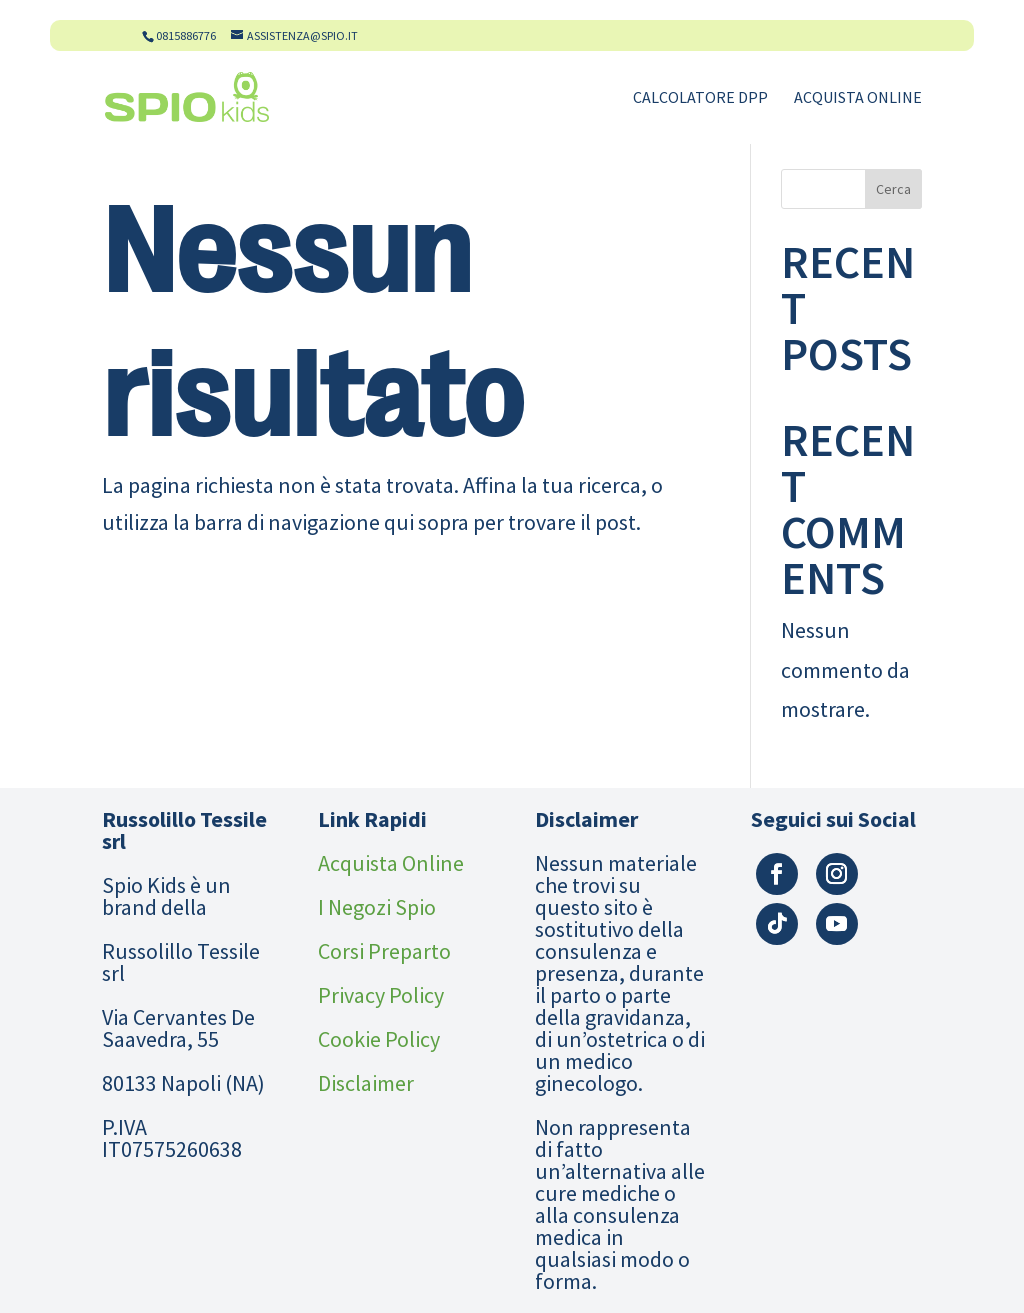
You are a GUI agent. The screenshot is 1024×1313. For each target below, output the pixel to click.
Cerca (893, 189)
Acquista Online (858, 98)
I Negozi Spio (377, 907)
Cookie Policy (379, 1039)
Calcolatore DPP (700, 98)
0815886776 (186, 35)
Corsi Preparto (384, 951)
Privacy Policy (381, 995)
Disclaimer (366, 1083)
